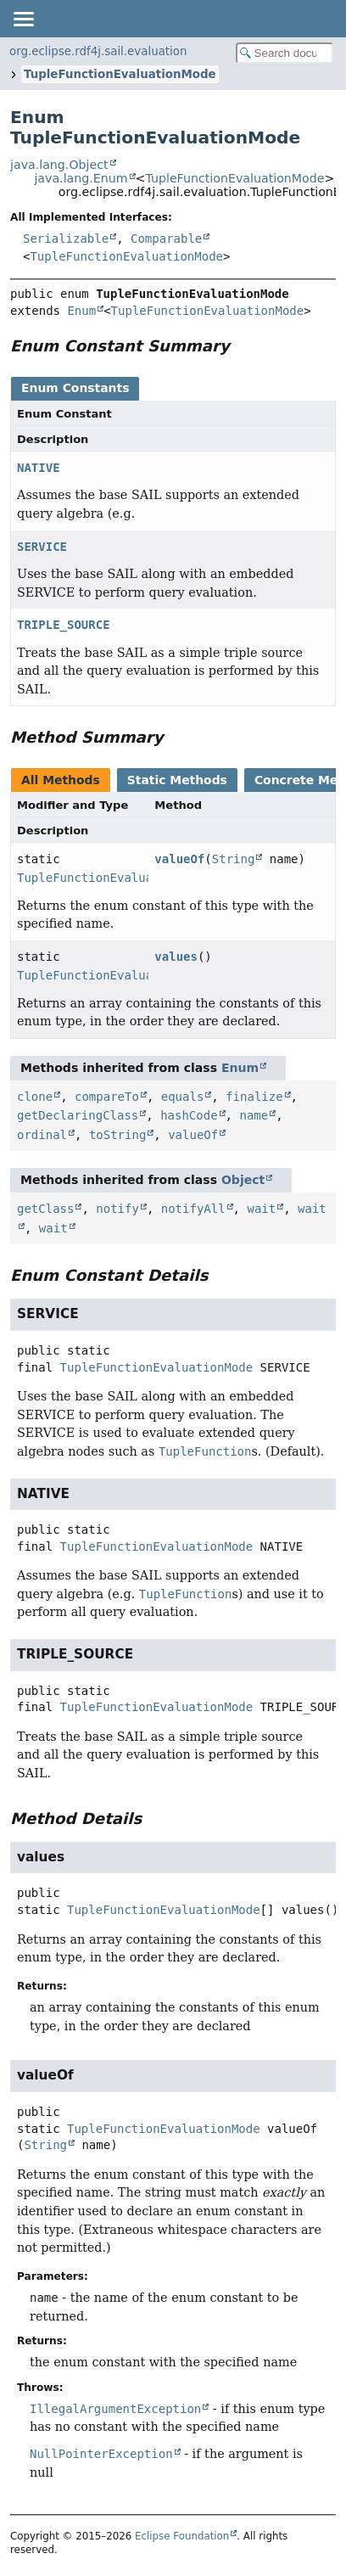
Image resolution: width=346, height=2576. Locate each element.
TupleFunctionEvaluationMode (120, 74)
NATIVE (38, 467)
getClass (45, 1208)
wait (261, 1208)
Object (243, 1180)
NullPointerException (101, 2454)
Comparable (166, 238)
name (253, 1115)
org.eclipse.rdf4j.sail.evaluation (98, 51)
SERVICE (42, 546)
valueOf (179, 859)
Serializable (66, 238)
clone (35, 1096)
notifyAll (193, 1208)
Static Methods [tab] (177, 780)
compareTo (107, 1096)
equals (182, 1096)
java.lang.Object (59, 164)
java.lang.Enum (80, 178)
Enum (81, 310)
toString (117, 1135)
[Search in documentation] (284, 53)
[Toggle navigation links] (22, 19)
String (233, 859)
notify (117, 1208)
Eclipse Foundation (182, 2536)
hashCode (188, 1115)
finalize (254, 1096)
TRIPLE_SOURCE (63, 624)
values (176, 956)
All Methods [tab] (60, 780)
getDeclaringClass (77, 1115)
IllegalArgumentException (115, 2409)
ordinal (42, 1135)
